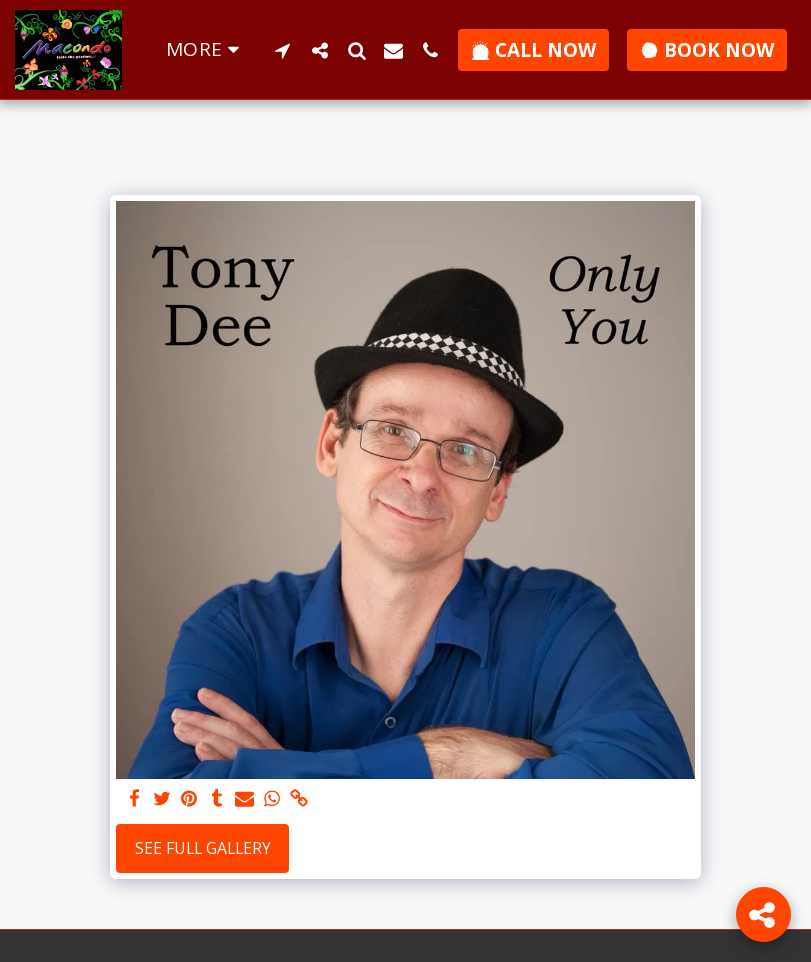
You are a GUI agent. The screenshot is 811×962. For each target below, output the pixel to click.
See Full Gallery (203, 848)
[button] (282, 50)
